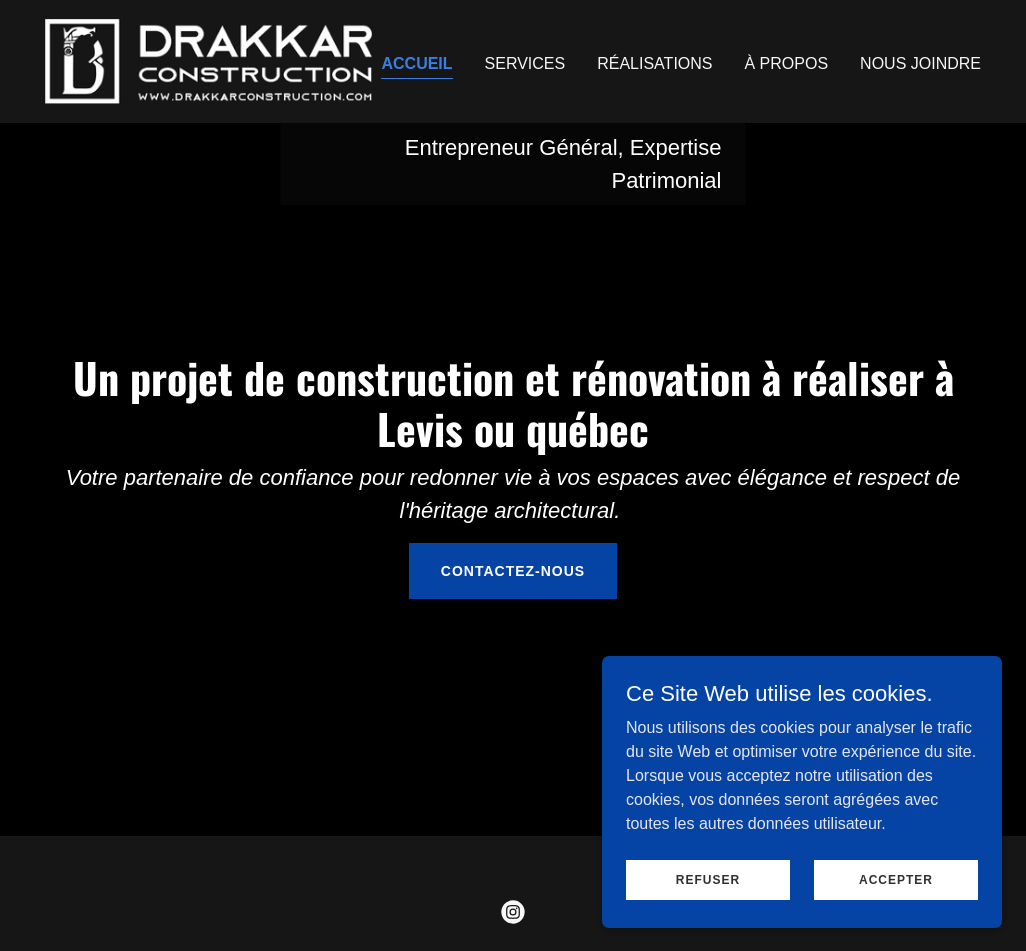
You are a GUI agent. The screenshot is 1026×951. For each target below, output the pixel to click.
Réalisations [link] (654, 63)
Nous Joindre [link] (920, 63)
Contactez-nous (513, 571)
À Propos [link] (787, 63)
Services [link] (525, 63)
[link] (208, 60)
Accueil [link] (416, 63)
